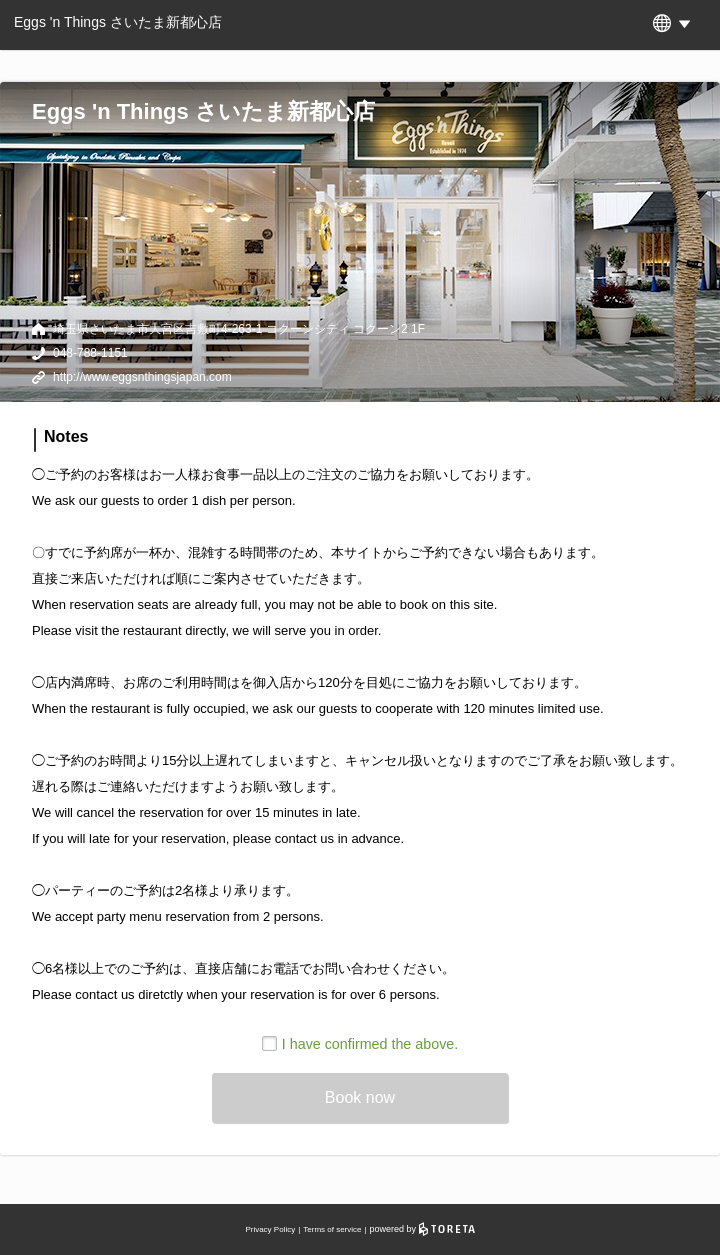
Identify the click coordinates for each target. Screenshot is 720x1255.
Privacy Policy (270, 1229)
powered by (422, 1229)
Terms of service (332, 1229)
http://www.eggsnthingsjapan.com (142, 377)
